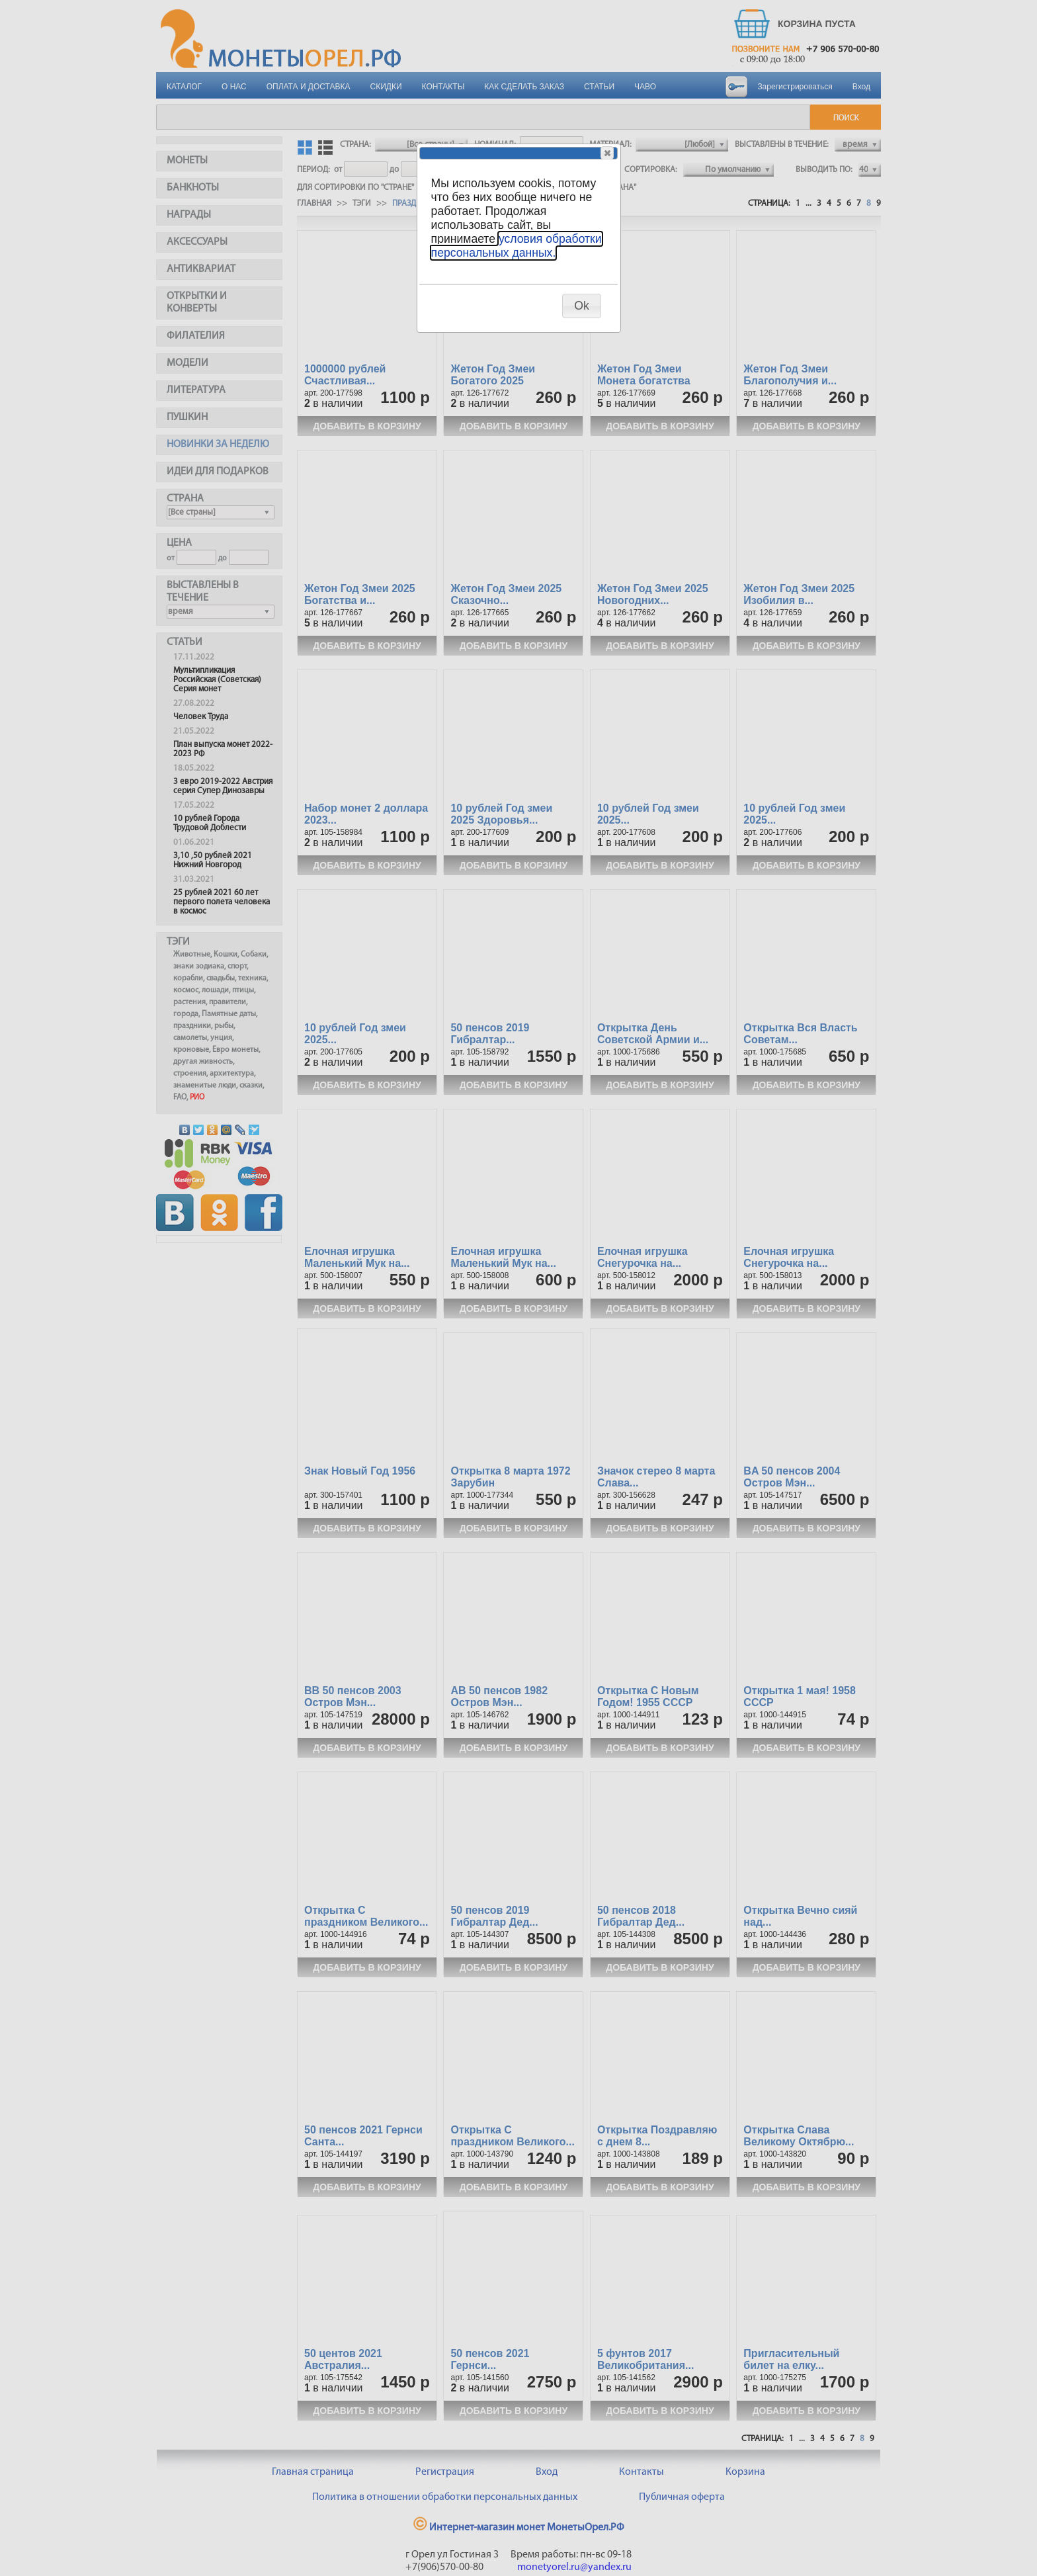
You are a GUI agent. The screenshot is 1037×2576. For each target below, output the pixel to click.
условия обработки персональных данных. (516, 245)
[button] (607, 152)
